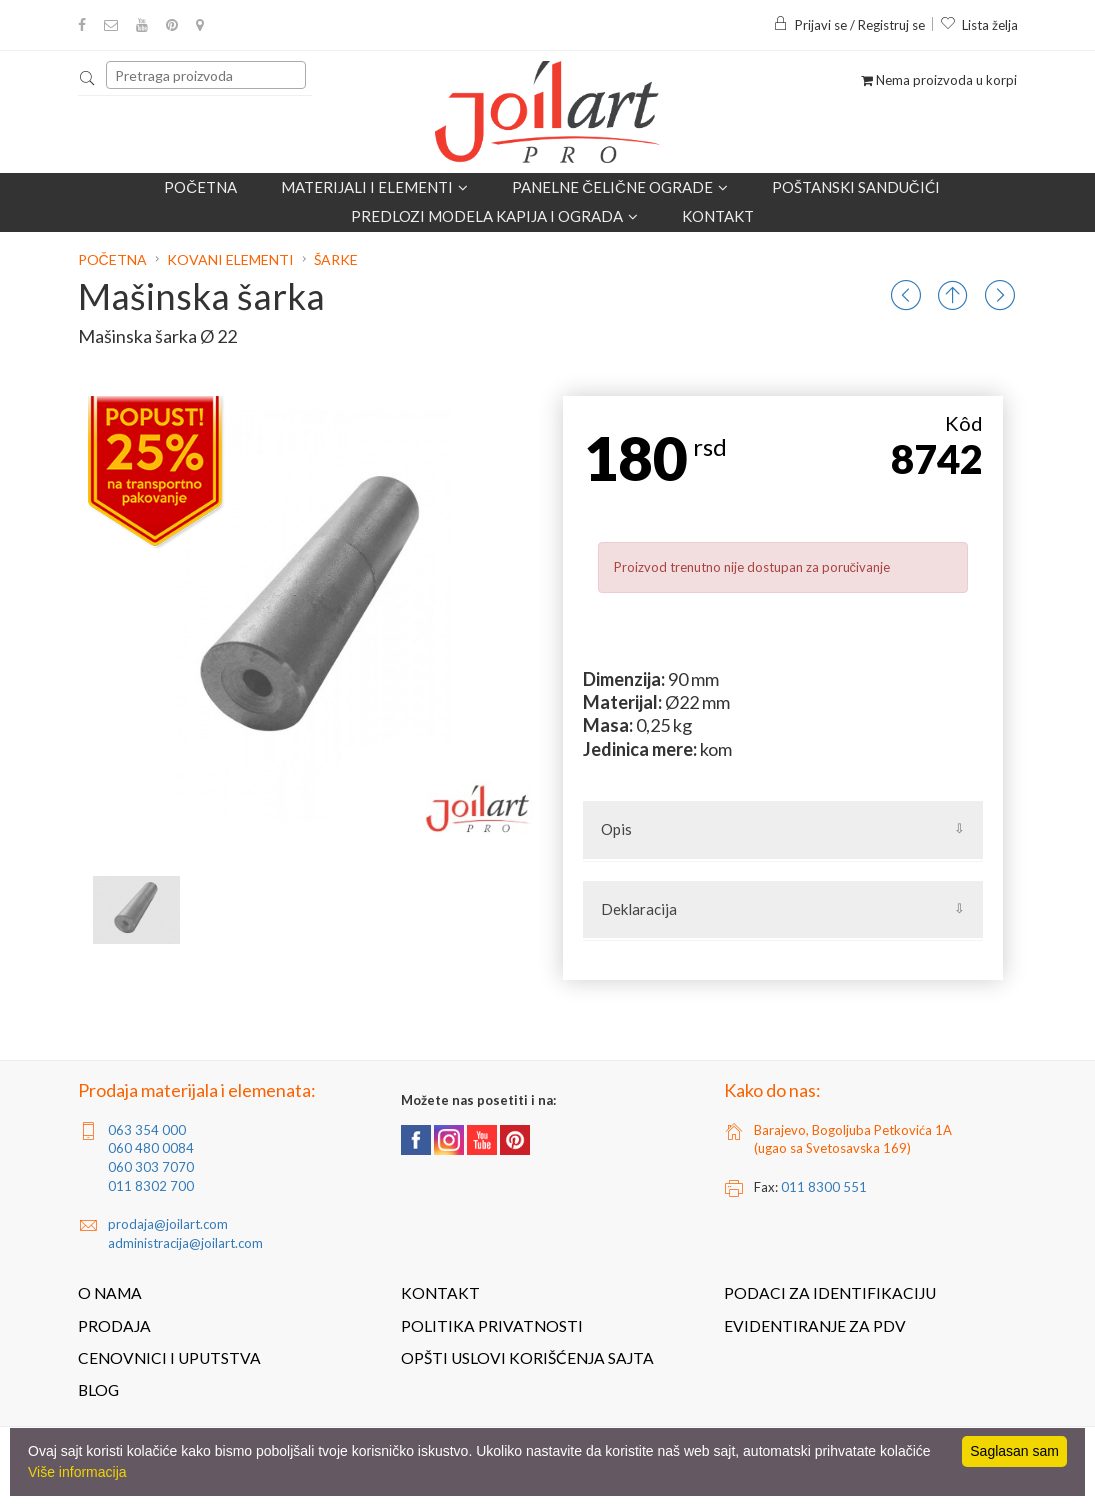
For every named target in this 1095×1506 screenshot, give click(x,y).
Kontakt (718, 216)
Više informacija (77, 1472)
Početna (200, 187)
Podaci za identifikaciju (830, 1293)
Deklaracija (639, 909)
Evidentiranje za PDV (815, 1326)
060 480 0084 (151, 1148)
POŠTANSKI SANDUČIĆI (856, 187)
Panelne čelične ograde (620, 187)
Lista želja (979, 25)
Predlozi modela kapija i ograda (494, 216)
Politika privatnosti (492, 1326)
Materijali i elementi (374, 187)
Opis (616, 829)
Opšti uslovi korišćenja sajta (527, 1358)
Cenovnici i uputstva (169, 1358)
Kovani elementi (230, 259)
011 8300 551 (824, 1187)
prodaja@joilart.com (168, 1224)
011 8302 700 (151, 1186)
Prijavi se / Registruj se (849, 25)
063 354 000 (147, 1130)
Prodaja (114, 1326)
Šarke (336, 259)
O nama (110, 1293)
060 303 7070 (151, 1167)
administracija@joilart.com (185, 1243)
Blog (98, 1390)
